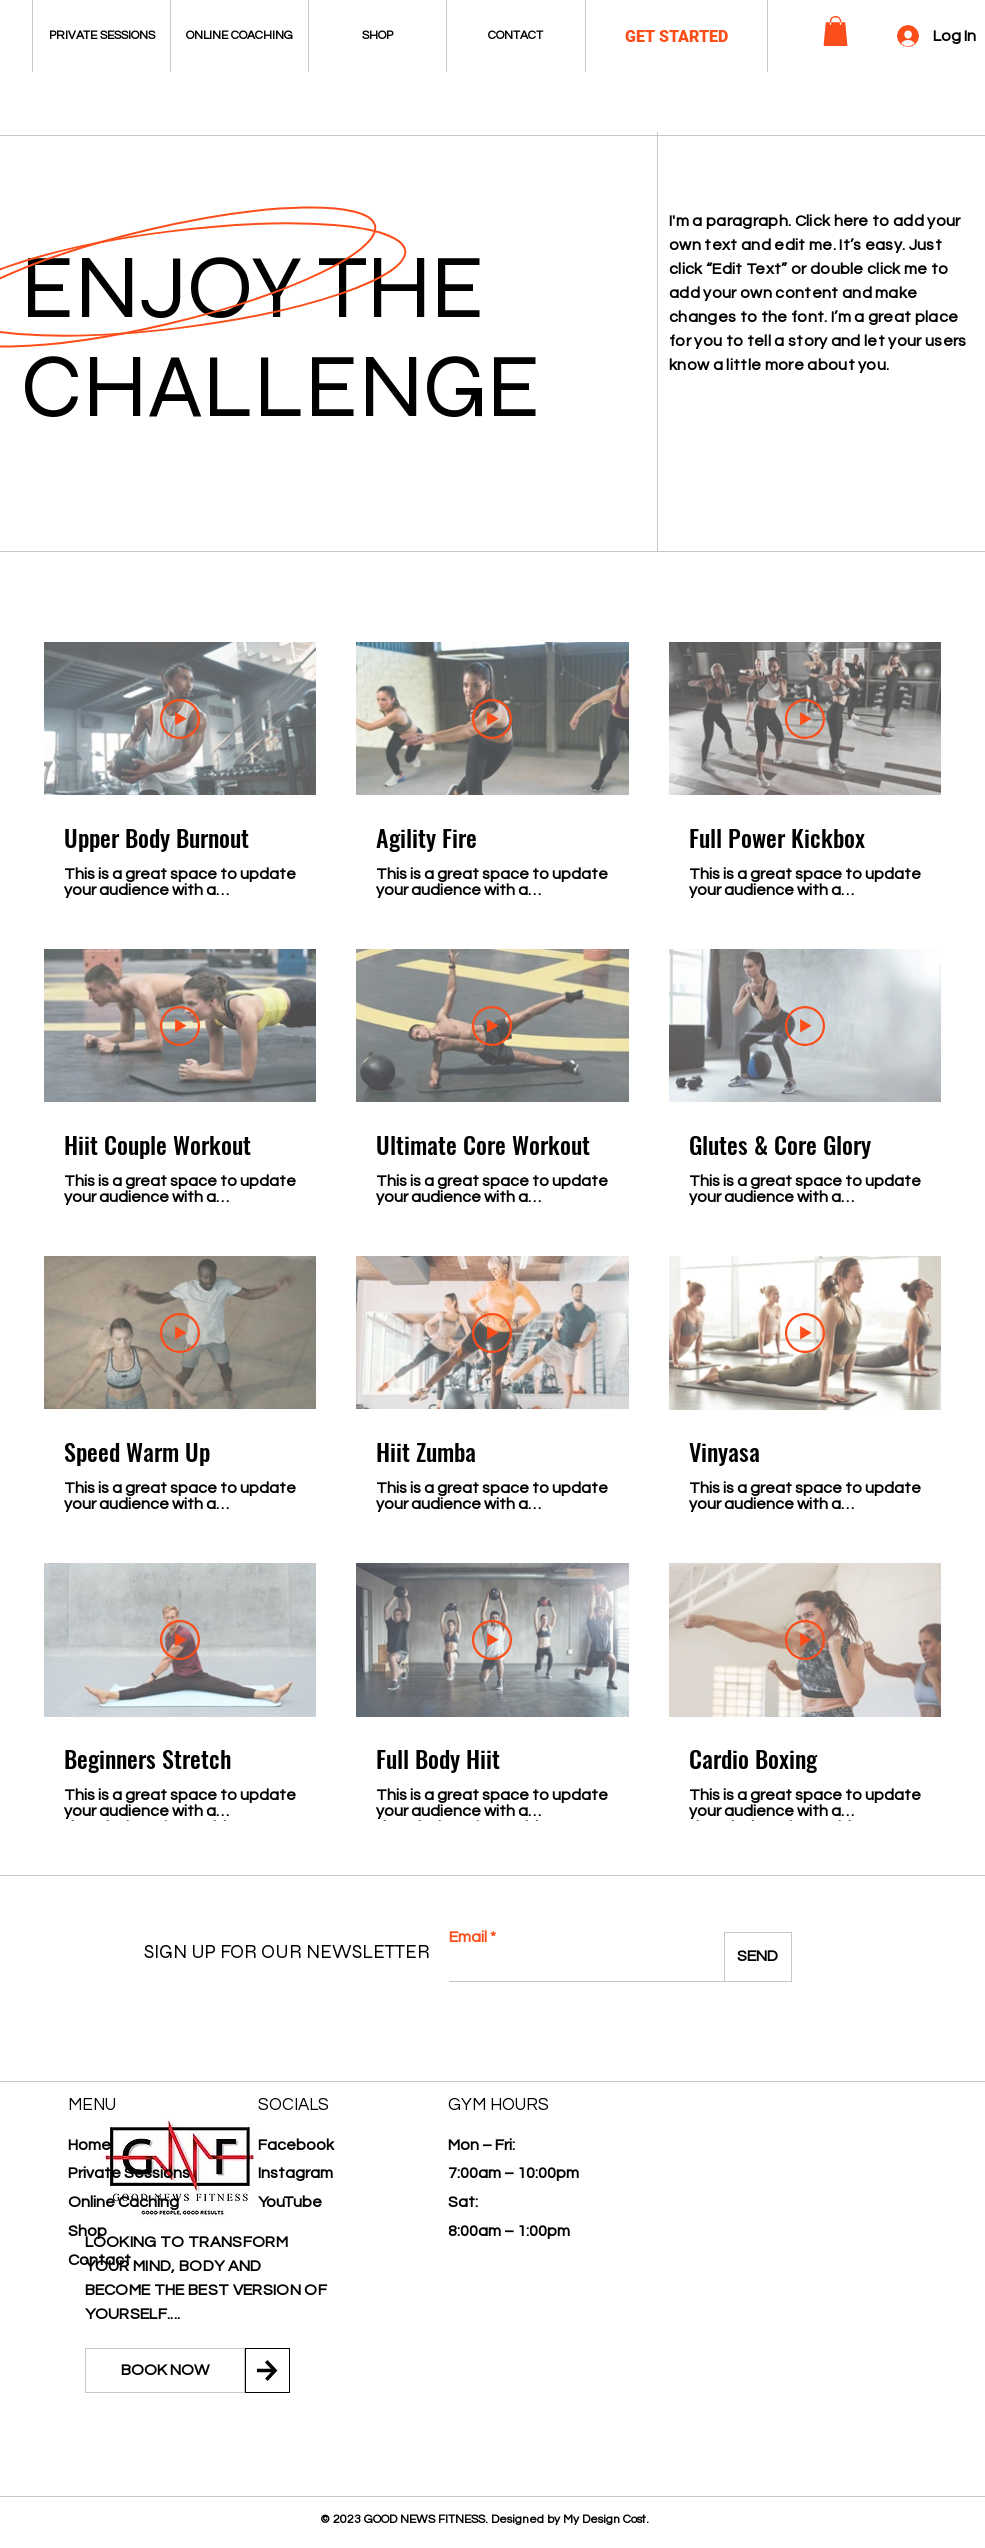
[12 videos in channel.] (492, 1231)
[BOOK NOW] (165, 2370)
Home (89, 2145)
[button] (835, 31)
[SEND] (758, 1957)
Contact (99, 2260)
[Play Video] (180, 718)
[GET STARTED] (676, 37)
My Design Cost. (606, 2519)
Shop (87, 2231)
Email (468, 1937)
